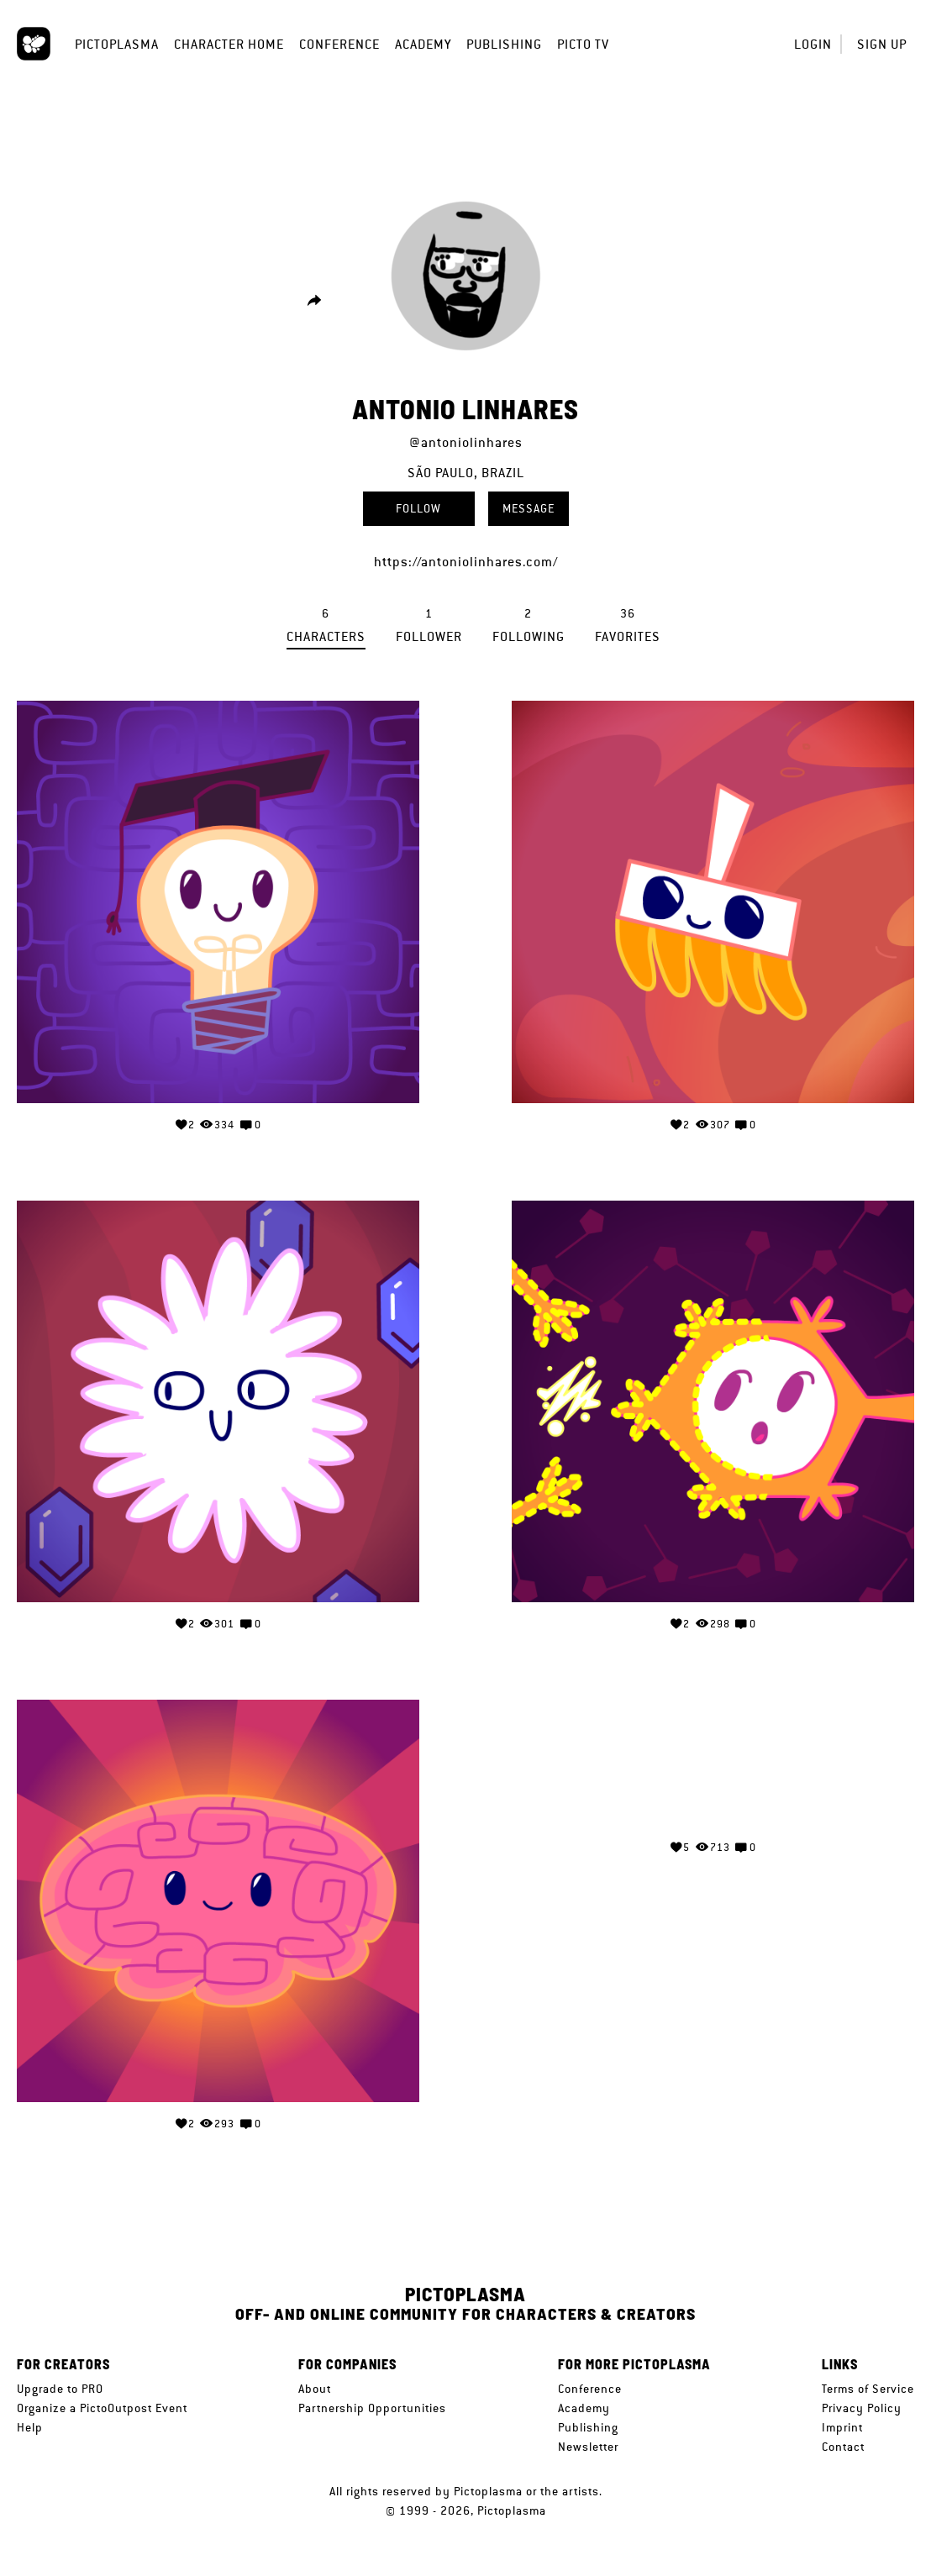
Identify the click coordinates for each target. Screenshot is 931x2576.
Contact (843, 2446)
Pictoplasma (117, 44)
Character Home (229, 44)
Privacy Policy (862, 2408)
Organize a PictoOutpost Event (102, 2408)
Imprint (842, 2427)
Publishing (504, 44)
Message (528, 508)
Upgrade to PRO (60, 2388)
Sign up (882, 44)
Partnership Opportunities (372, 2408)
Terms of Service (868, 2388)
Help (30, 2427)
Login (813, 44)
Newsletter (588, 2446)
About (314, 2388)
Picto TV (583, 44)
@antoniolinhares (466, 442)
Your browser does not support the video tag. (713, 1761)
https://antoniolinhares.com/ (466, 561)
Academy (423, 44)
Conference (339, 44)
